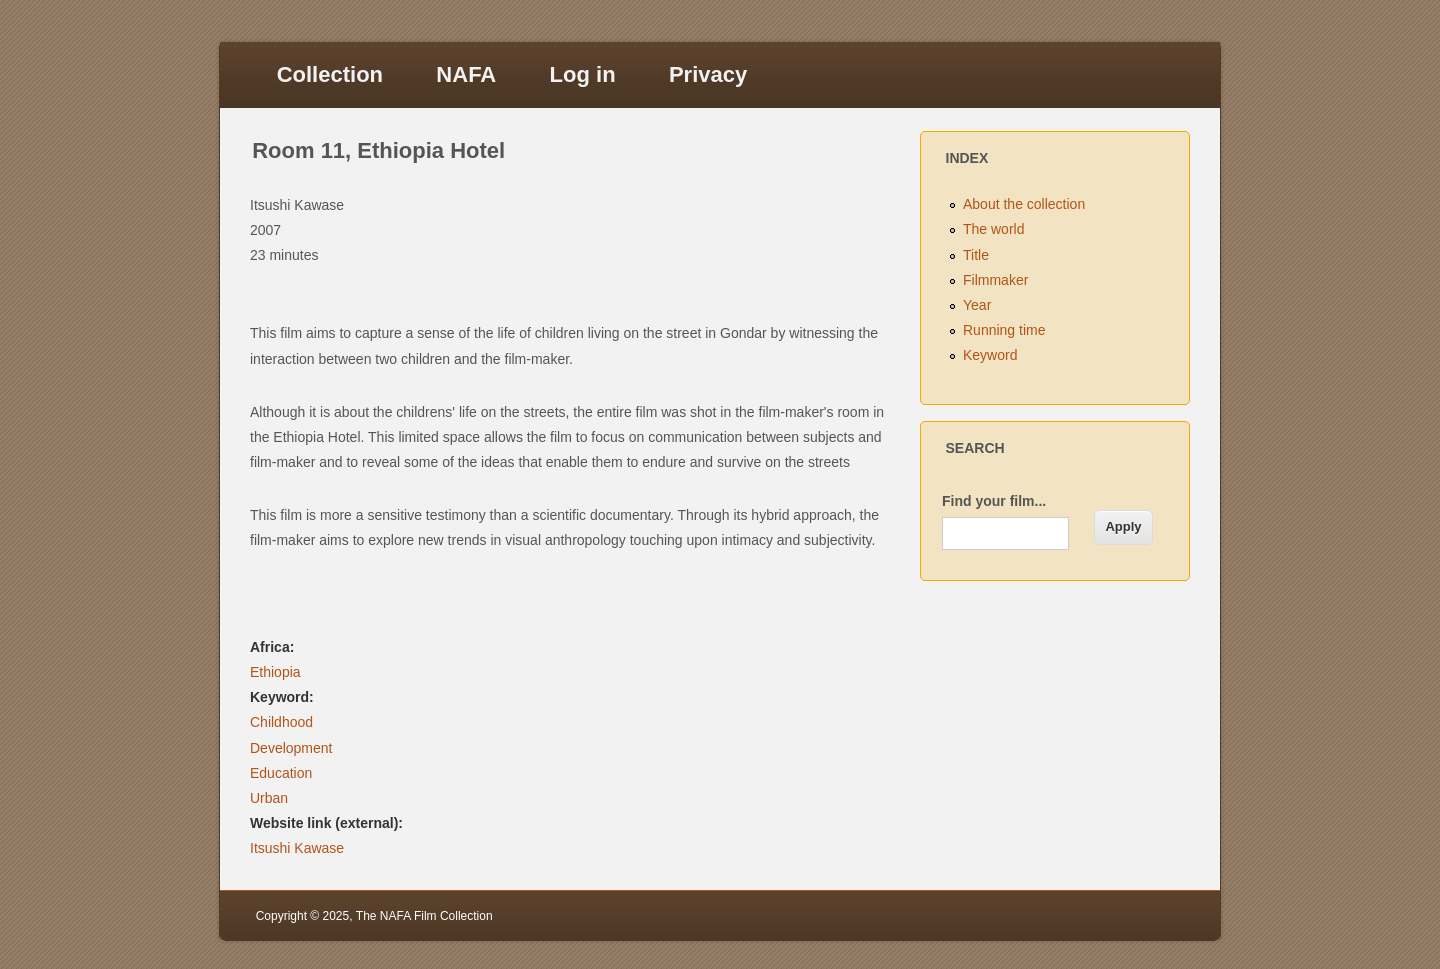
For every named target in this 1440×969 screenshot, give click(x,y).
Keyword (990, 355)
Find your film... (994, 501)
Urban (269, 798)
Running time (1004, 330)
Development (291, 748)
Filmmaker (995, 280)
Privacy (708, 74)
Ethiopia (275, 672)
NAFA (466, 74)
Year (977, 305)
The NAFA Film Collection (424, 916)
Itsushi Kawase (297, 848)
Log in (583, 74)
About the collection (1024, 204)
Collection (330, 74)
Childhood (281, 722)
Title (976, 255)
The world (993, 229)
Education (281, 773)
